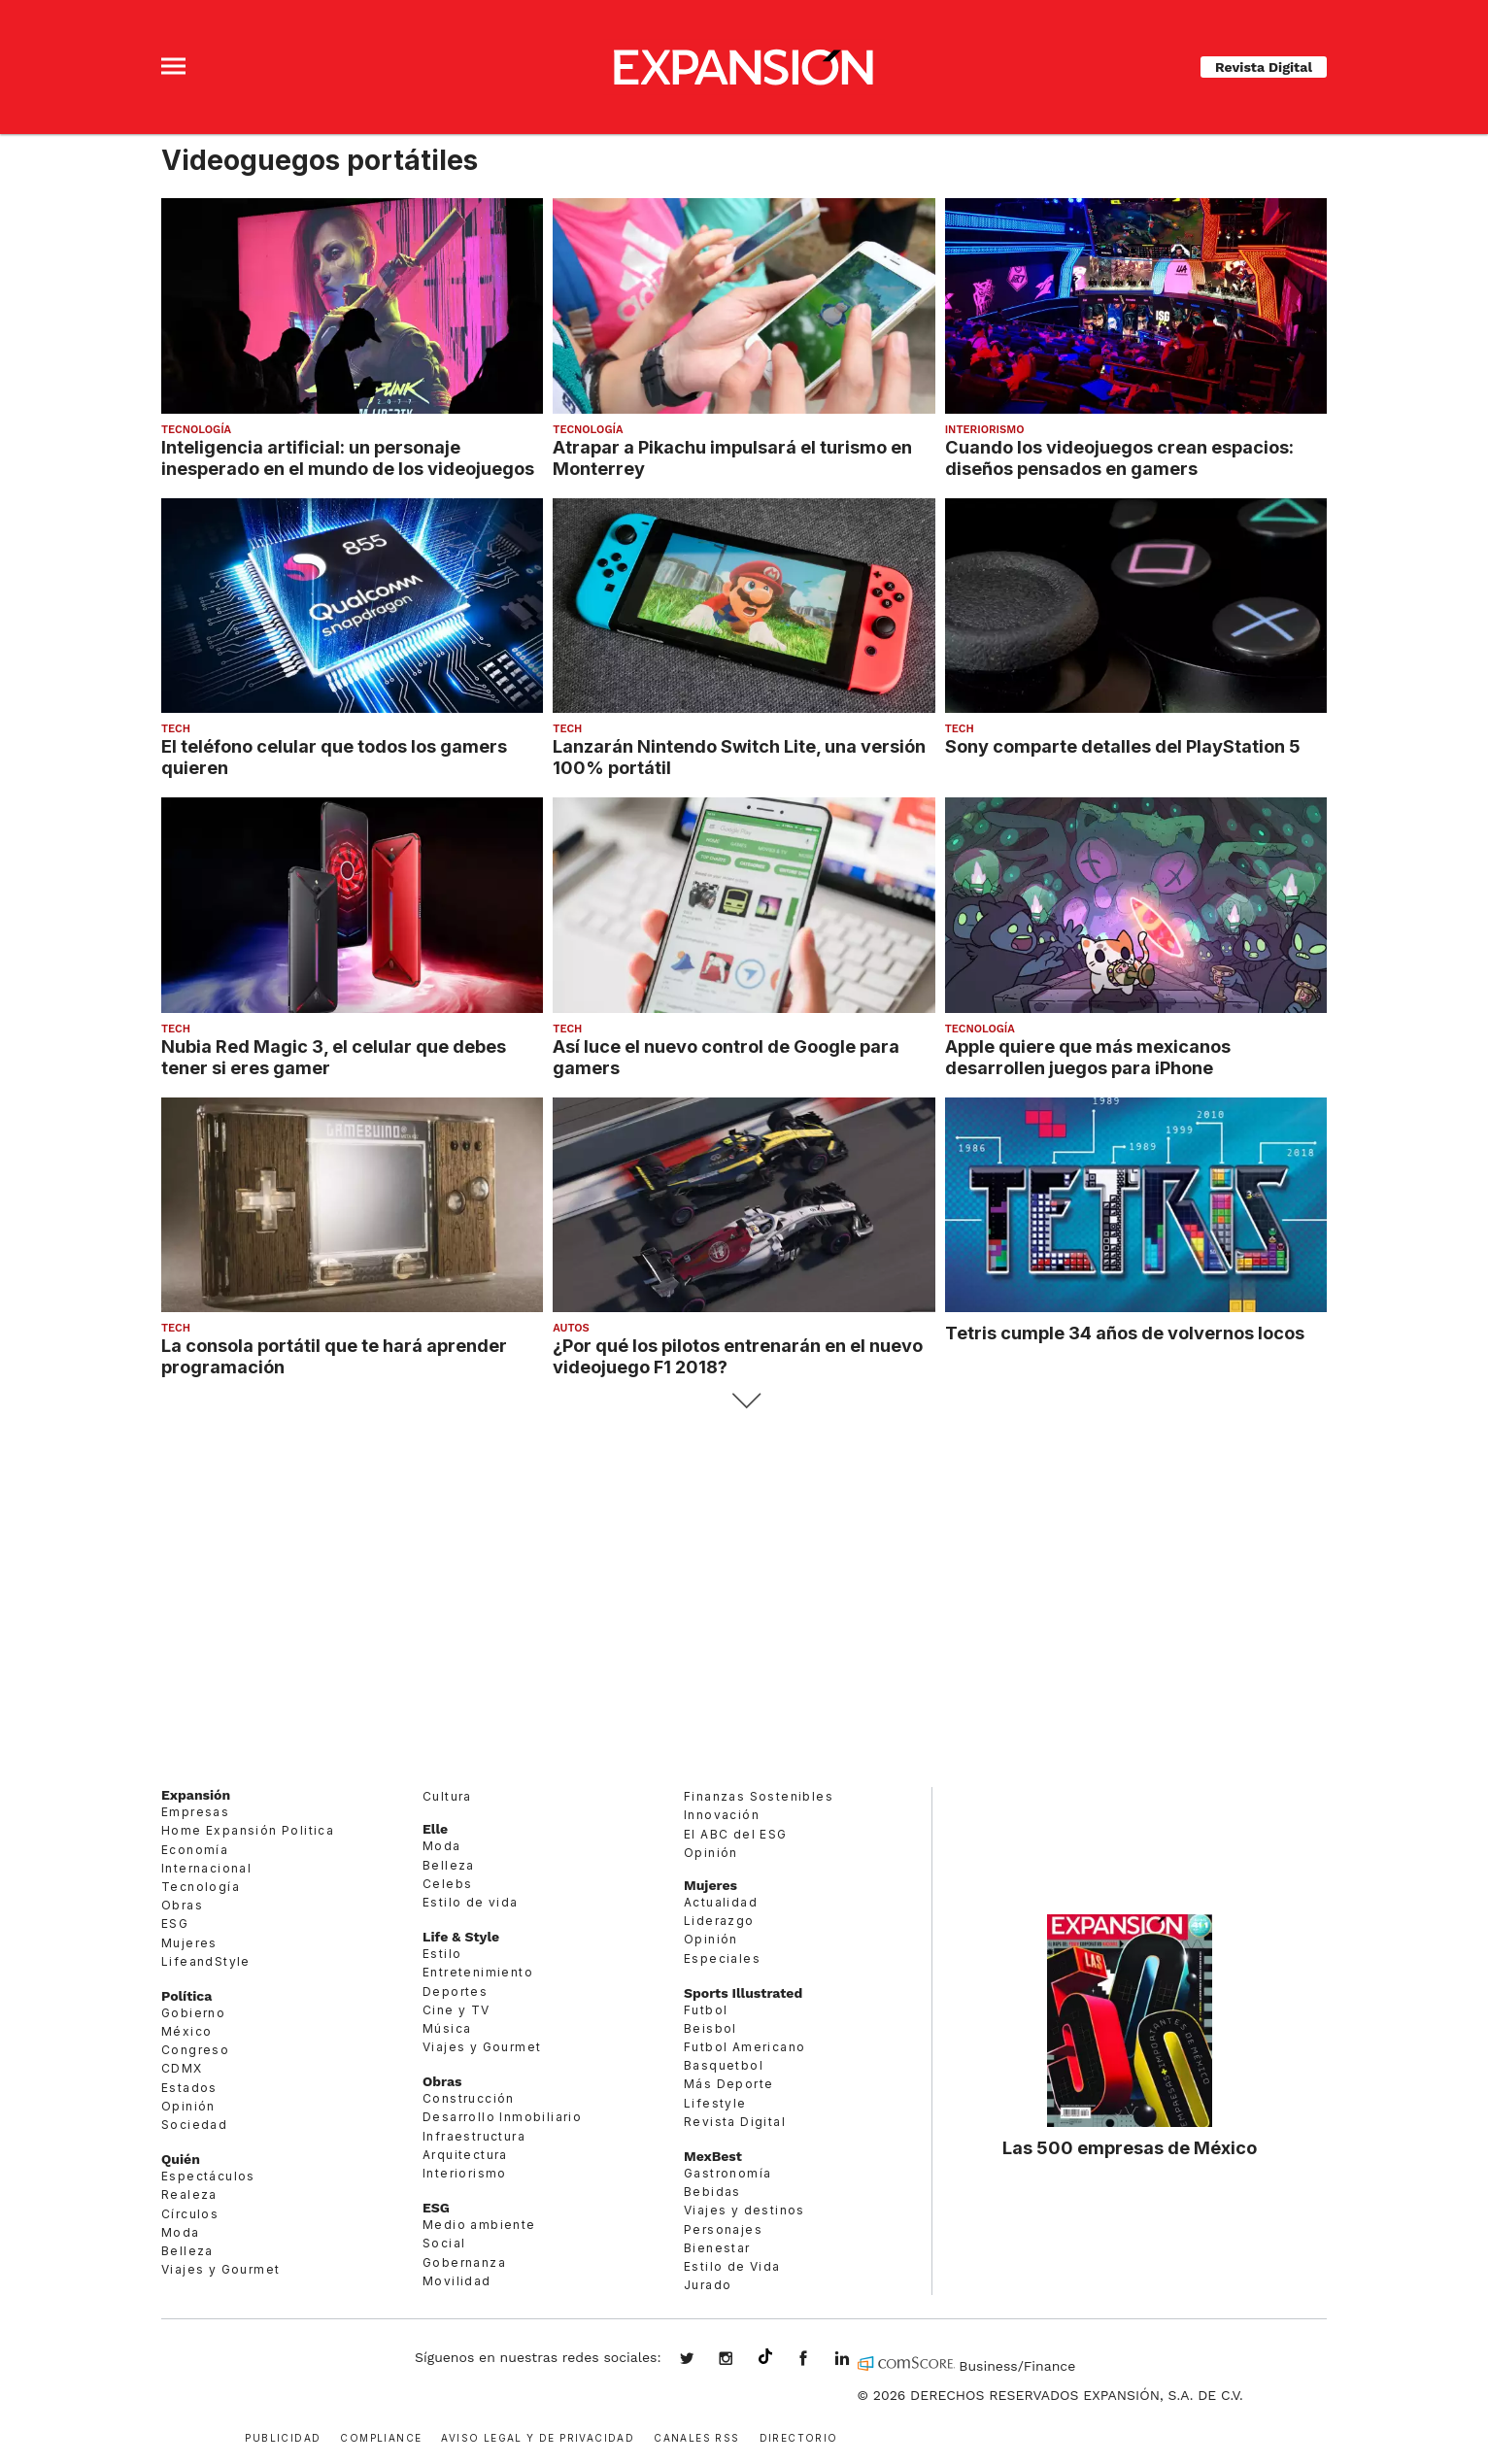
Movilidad (457, 2281)
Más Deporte (728, 2083)
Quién (180, 2159)
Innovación (722, 1814)
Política (186, 1996)
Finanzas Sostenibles (758, 1796)
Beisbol (710, 2028)
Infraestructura (474, 2136)
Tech (175, 729)
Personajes (723, 2229)
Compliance (381, 2436)
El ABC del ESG (736, 1834)
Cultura (447, 1796)
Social (444, 2243)
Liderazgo (719, 1920)
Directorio (799, 2436)
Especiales (722, 1958)
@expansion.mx (765, 2357)
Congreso (195, 2049)
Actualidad (721, 1902)
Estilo (442, 1953)
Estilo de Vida (732, 2266)
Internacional (206, 1868)
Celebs (447, 1883)
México (186, 2031)
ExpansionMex (818, 2360)
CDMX (182, 2068)
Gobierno (193, 2013)
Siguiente (744, 1401)
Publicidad (283, 2436)
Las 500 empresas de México (1129, 2147)
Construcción (469, 2098)
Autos (571, 1328)
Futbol (705, 2010)
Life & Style (461, 1936)
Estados (189, 2087)
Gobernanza (464, 2262)
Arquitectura (465, 2154)
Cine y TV (456, 2010)
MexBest (713, 2156)
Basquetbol (723, 2065)
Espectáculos (208, 2176)
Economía (194, 1849)
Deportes (455, 1991)
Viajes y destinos (744, 2210)
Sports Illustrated (743, 1993)
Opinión (188, 2106)
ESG (174, 1923)
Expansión (195, 1795)
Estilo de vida (471, 1902)
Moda (180, 2232)
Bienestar (717, 2248)
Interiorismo (985, 429)
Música (447, 2028)
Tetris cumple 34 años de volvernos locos (1124, 1332)
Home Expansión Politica (247, 1830)
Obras (182, 1905)
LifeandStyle (206, 1961)
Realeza (189, 2194)
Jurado (707, 2285)
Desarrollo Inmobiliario (502, 2117)
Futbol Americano (744, 2047)
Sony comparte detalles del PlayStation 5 (1123, 746)
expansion (857, 2360)
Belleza (187, 2251)
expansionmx (701, 2360)
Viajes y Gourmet (220, 2269)
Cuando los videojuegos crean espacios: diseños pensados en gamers (1119, 457)
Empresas (195, 1812)
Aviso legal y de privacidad (537, 2436)
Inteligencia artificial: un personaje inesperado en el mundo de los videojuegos (347, 457)
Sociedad (194, 2124)
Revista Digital (1263, 67)
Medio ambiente (479, 2224)
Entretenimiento (478, 1972)
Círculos (190, 2214)
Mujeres (189, 1943)
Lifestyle (715, 2103)
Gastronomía (727, 2173)
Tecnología (196, 429)
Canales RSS (696, 2436)
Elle (435, 1829)
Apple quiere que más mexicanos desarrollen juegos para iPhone (1088, 1056)
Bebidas (712, 2191)
